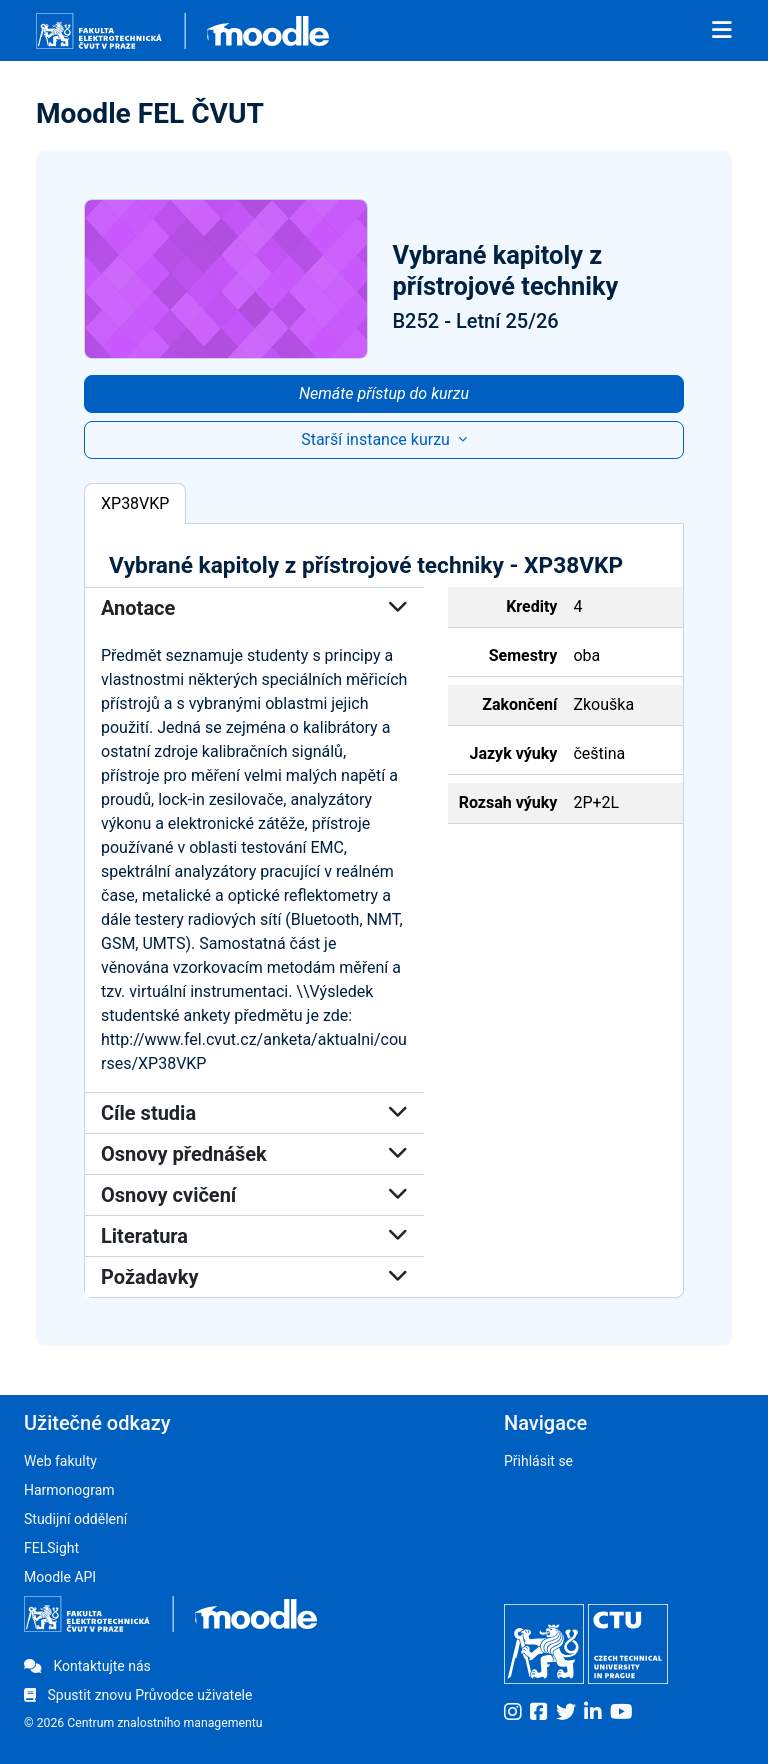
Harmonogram (69, 1490)
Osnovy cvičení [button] (254, 1195)
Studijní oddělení (75, 1519)
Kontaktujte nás (87, 1666)
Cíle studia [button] (254, 1113)
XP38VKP (135, 503)
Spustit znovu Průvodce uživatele (138, 1695)
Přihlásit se (538, 1461)
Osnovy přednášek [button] (254, 1154)
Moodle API (60, 1577)
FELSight (51, 1548)
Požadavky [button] (254, 1277)
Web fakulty (60, 1461)
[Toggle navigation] (722, 31)
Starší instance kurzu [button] (377, 439)
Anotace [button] (254, 608)
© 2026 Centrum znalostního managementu (143, 1723)
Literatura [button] (254, 1236)
